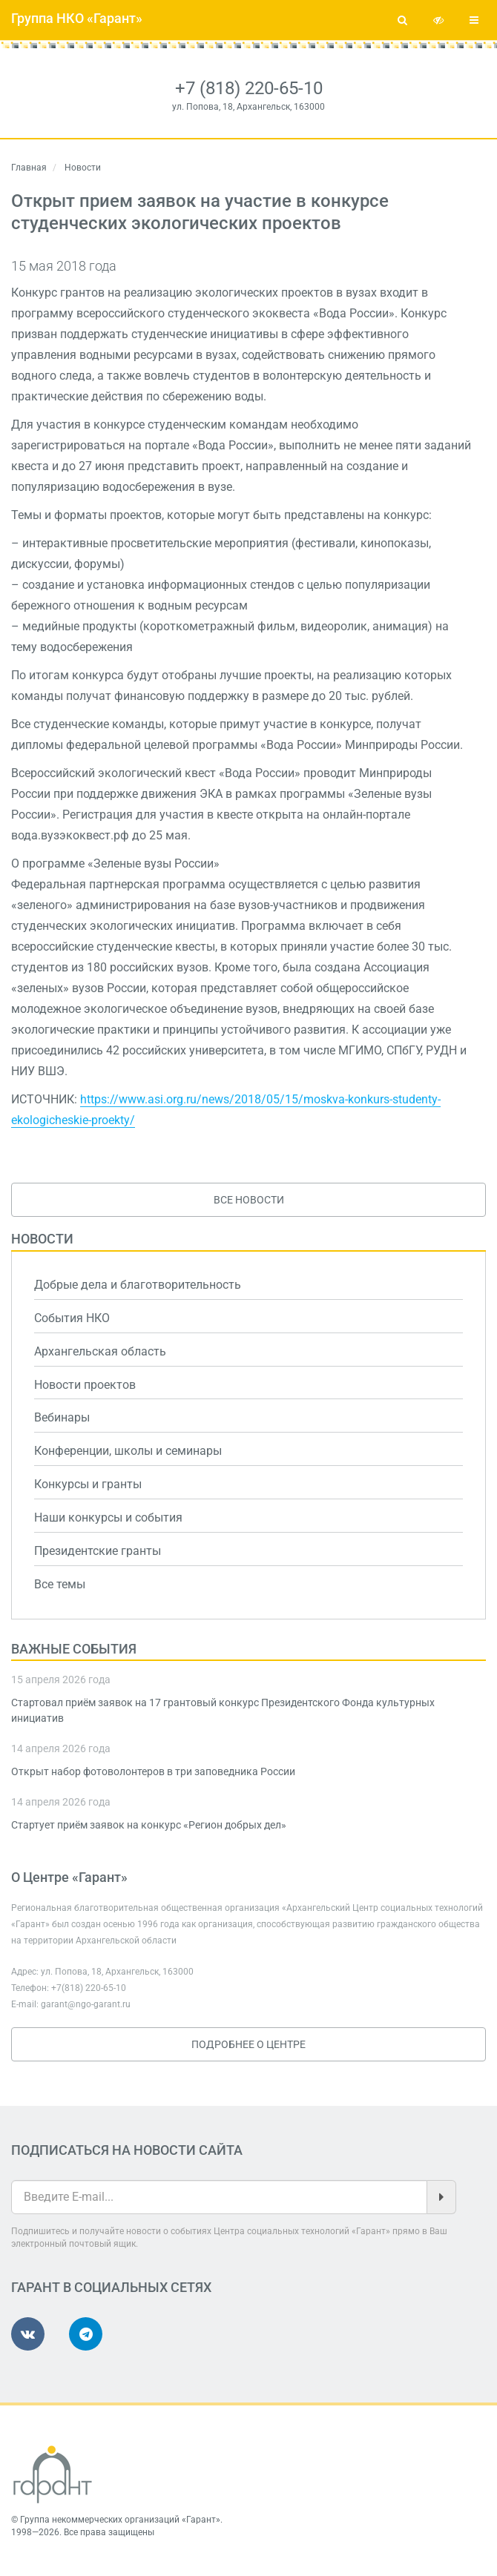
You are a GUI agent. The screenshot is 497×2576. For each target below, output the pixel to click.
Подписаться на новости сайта (127, 2150)
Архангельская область (100, 1351)
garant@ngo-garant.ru (86, 2004)
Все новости (249, 1200)
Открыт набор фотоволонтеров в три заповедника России (153, 1771)
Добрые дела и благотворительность (137, 1285)
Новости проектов (85, 1385)
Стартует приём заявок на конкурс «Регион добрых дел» (148, 1825)
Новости (42, 1238)
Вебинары (62, 1417)
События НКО (72, 1318)
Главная (29, 167)
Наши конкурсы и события (108, 1517)
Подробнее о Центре (248, 2044)
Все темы (59, 1584)
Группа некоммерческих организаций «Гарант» (120, 2519)
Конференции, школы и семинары (128, 1451)
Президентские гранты (97, 1551)
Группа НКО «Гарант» (76, 18)
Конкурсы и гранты (88, 1484)
